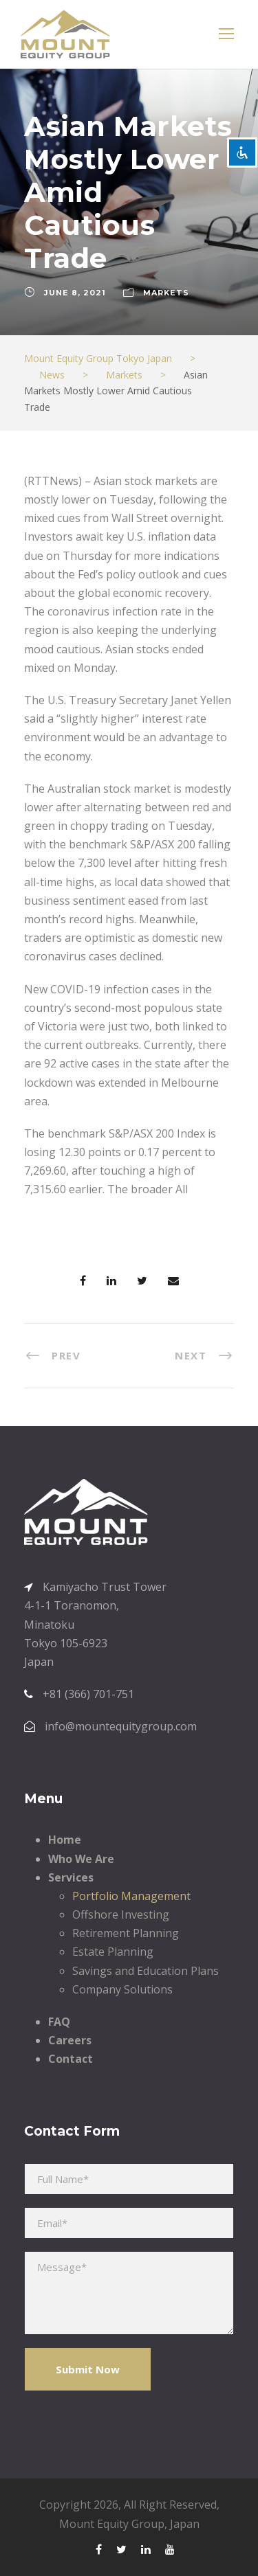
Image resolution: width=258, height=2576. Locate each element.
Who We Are (81, 1858)
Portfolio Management (131, 1895)
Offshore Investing (120, 1914)
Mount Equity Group (111, 2523)
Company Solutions (122, 1989)
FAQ (59, 2021)
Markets (166, 292)
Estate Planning (112, 1951)
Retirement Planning (125, 1933)
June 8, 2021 (75, 292)
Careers (70, 2040)
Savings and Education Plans (145, 1970)
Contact (70, 2058)
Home (64, 1839)
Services (71, 1877)
